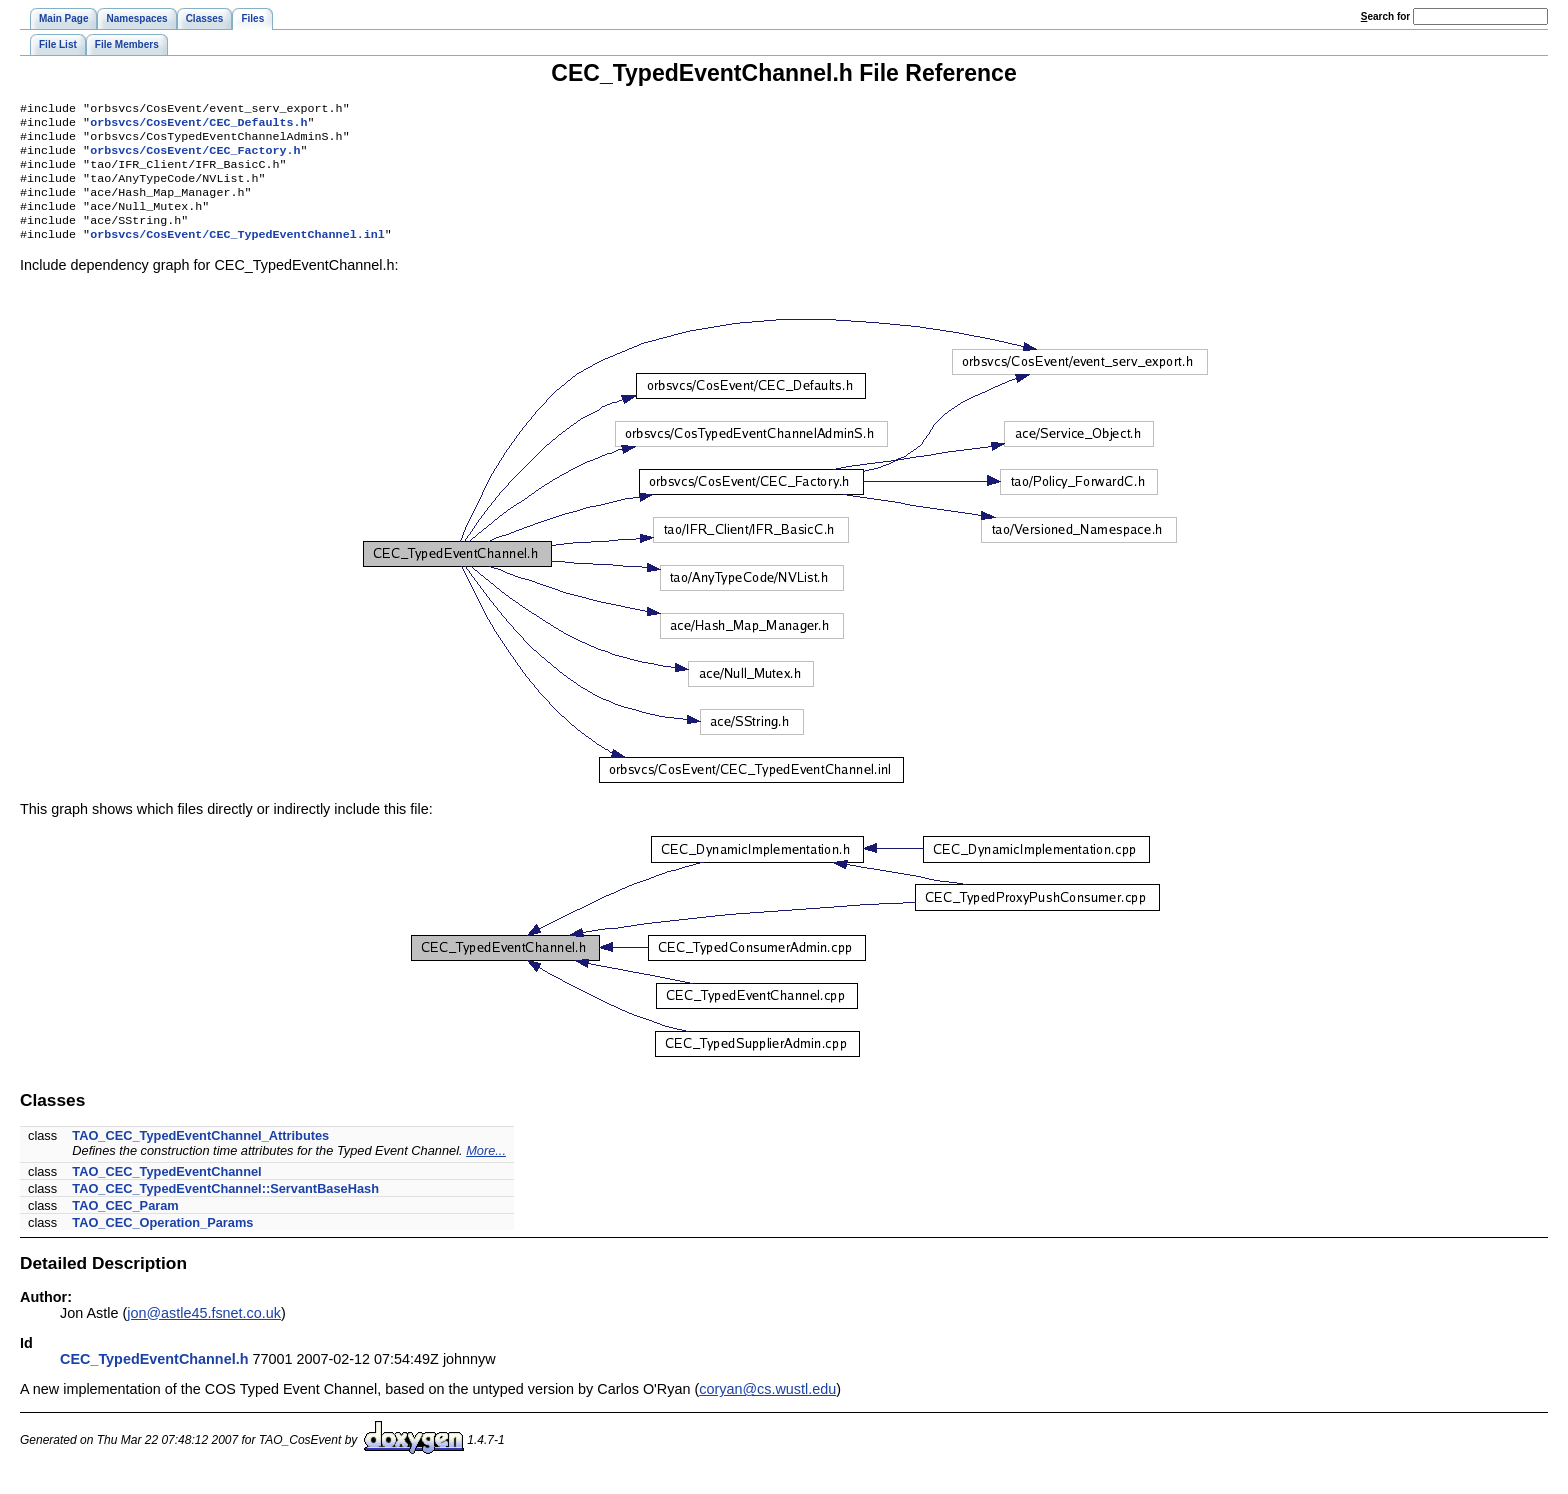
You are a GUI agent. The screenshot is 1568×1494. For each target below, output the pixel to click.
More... (486, 1170)
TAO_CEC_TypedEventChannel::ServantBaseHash (225, 1208)
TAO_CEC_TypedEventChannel (166, 1191)
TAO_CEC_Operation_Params (162, 1242)
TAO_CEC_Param (125, 1225)
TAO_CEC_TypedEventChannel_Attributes (200, 1155)
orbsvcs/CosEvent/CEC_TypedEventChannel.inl (237, 254)
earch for (1385, 16)
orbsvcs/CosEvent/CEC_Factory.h (195, 158)
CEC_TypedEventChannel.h (154, 1379)
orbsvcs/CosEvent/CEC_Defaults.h (198, 126)
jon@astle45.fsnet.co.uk (204, 1333)
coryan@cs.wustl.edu (767, 1409)
